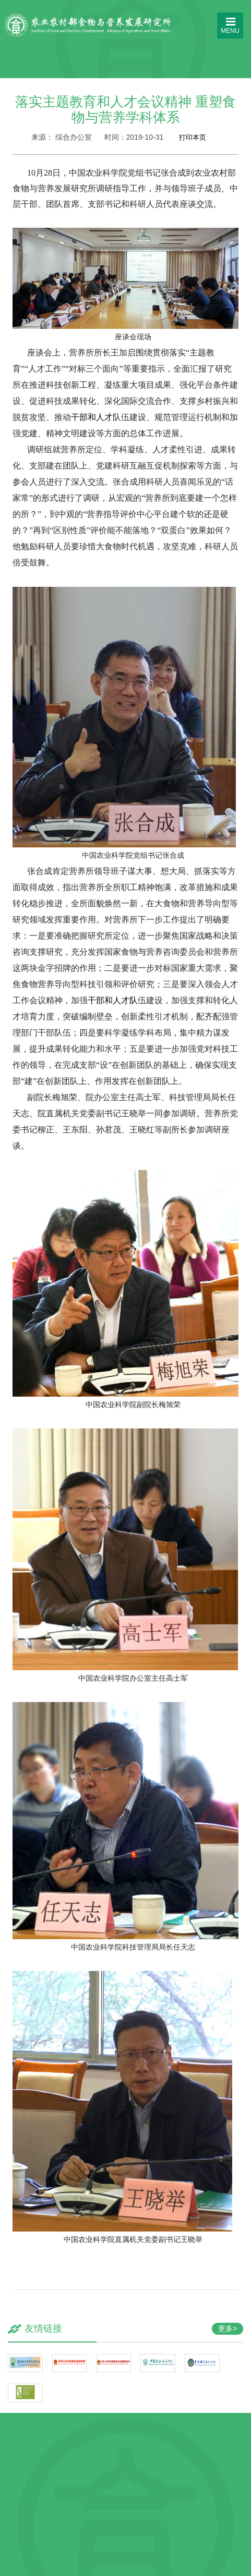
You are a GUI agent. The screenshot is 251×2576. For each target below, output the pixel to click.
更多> (227, 2328)
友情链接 (43, 2328)
